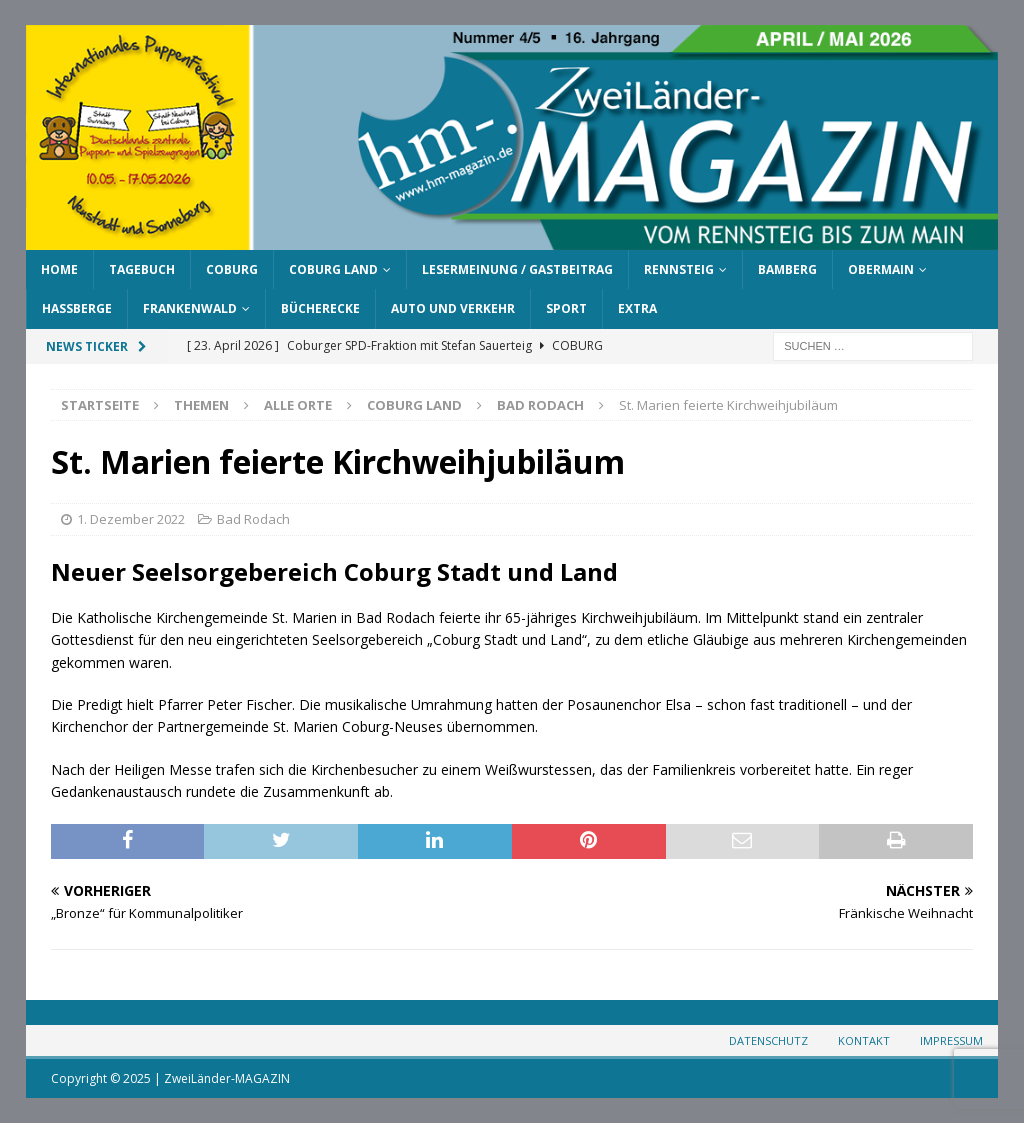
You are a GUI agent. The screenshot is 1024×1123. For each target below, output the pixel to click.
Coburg (232, 269)
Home (59, 269)
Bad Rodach (253, 519)
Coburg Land (333, 269)
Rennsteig (679, 269)
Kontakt (864, 1040)
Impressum (951, 1040)
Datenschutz (768, 1040)
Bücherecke (320, 308)
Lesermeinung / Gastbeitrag (517, 269)
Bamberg (787, 269)
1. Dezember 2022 (131, 519)
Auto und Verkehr (453, 308)
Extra (637, 308)
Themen (201, 405)
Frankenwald (190, 308)
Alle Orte (298, 405)
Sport (566, 308)
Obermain (881, 269)
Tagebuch (142, 269)
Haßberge (77, 308)
